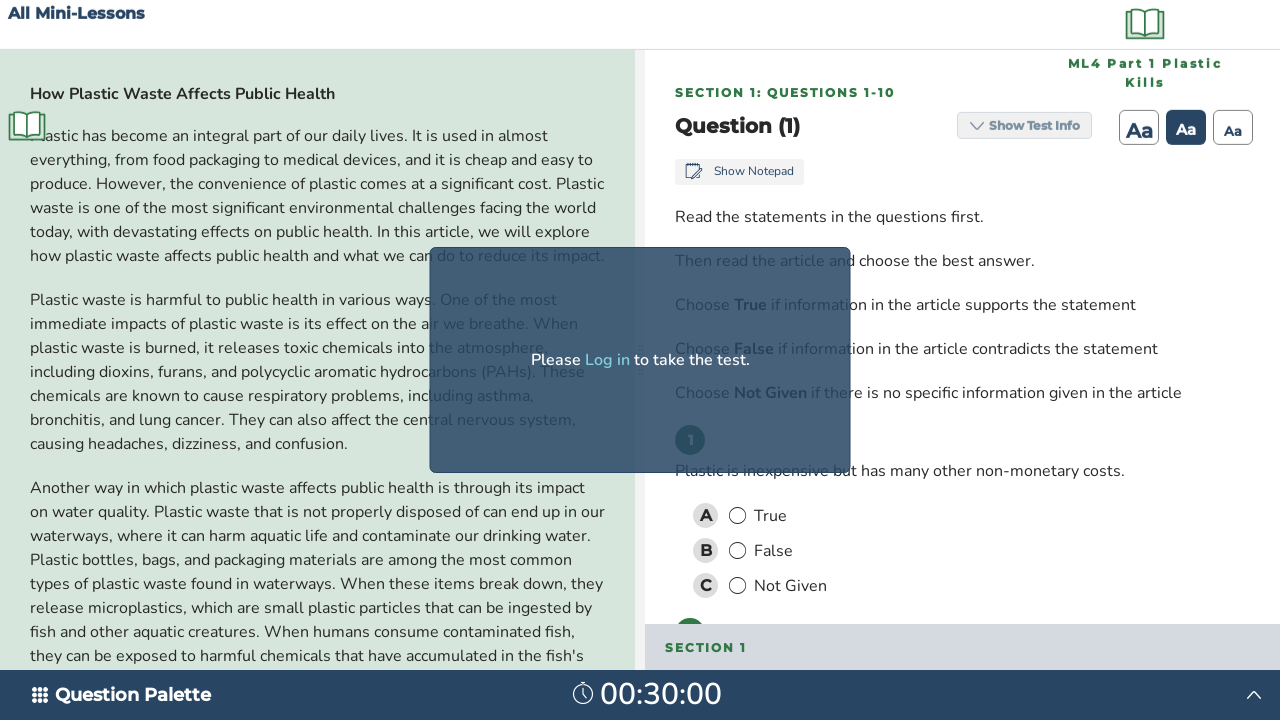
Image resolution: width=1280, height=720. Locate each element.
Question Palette (133, 695)
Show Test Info (1027, 23)
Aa (1132, 29)
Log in (607, 360)
